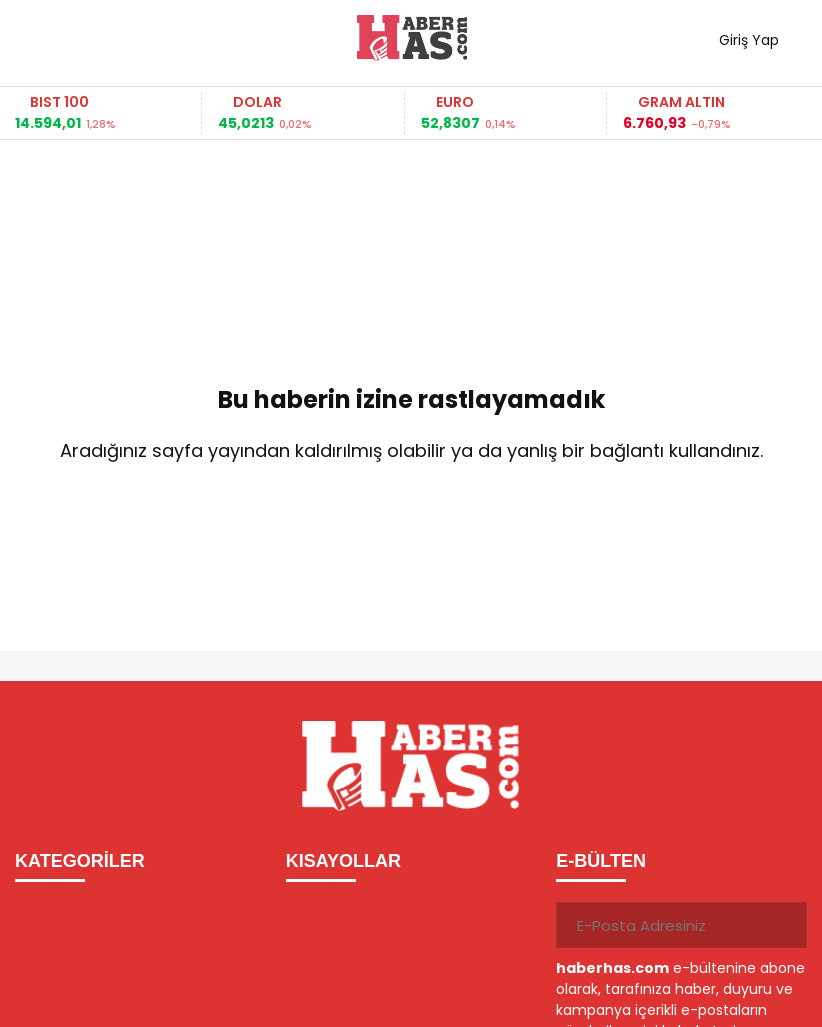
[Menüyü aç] (37, 38)
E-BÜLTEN (601, 861)
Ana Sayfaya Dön (411, 516)
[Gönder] (784, 925)
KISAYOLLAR (343, 861)
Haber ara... (120, 38)
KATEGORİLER (80, 861)
